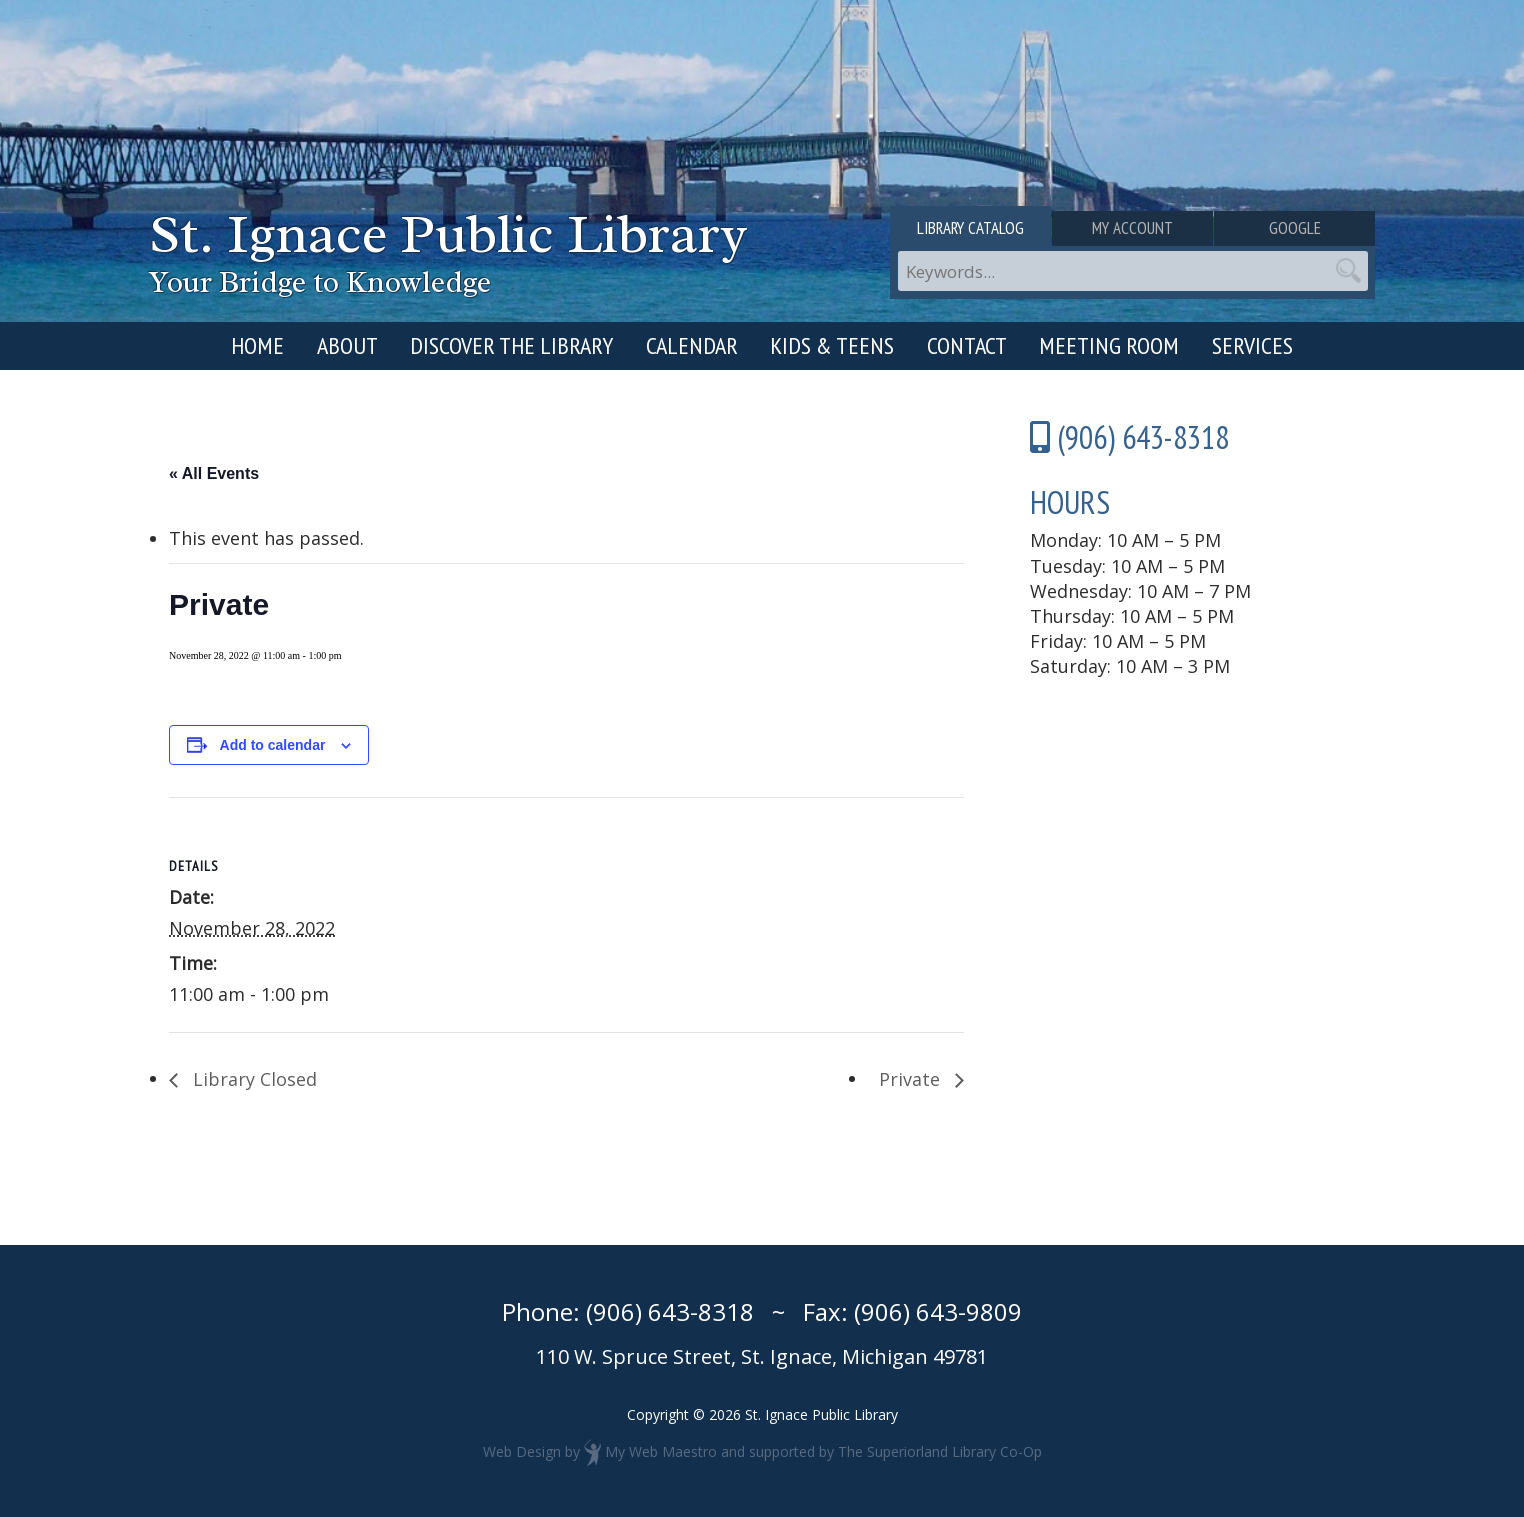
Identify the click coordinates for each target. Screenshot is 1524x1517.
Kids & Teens (832, 345)
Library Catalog (970, 228)
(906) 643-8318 (670, 1311)
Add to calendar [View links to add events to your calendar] (273, 745)
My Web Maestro (661, 1451)
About (347, 345)
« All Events (214, 473)
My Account (1132, 228)
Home (257, 345)
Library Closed (252, 1079)
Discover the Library (511, 345)
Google (1295, 228)
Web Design (522, 1451)
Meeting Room (1109, 345)
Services (1252, 345)
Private (912, 1079)
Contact (967, 345)
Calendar (692, 345)
